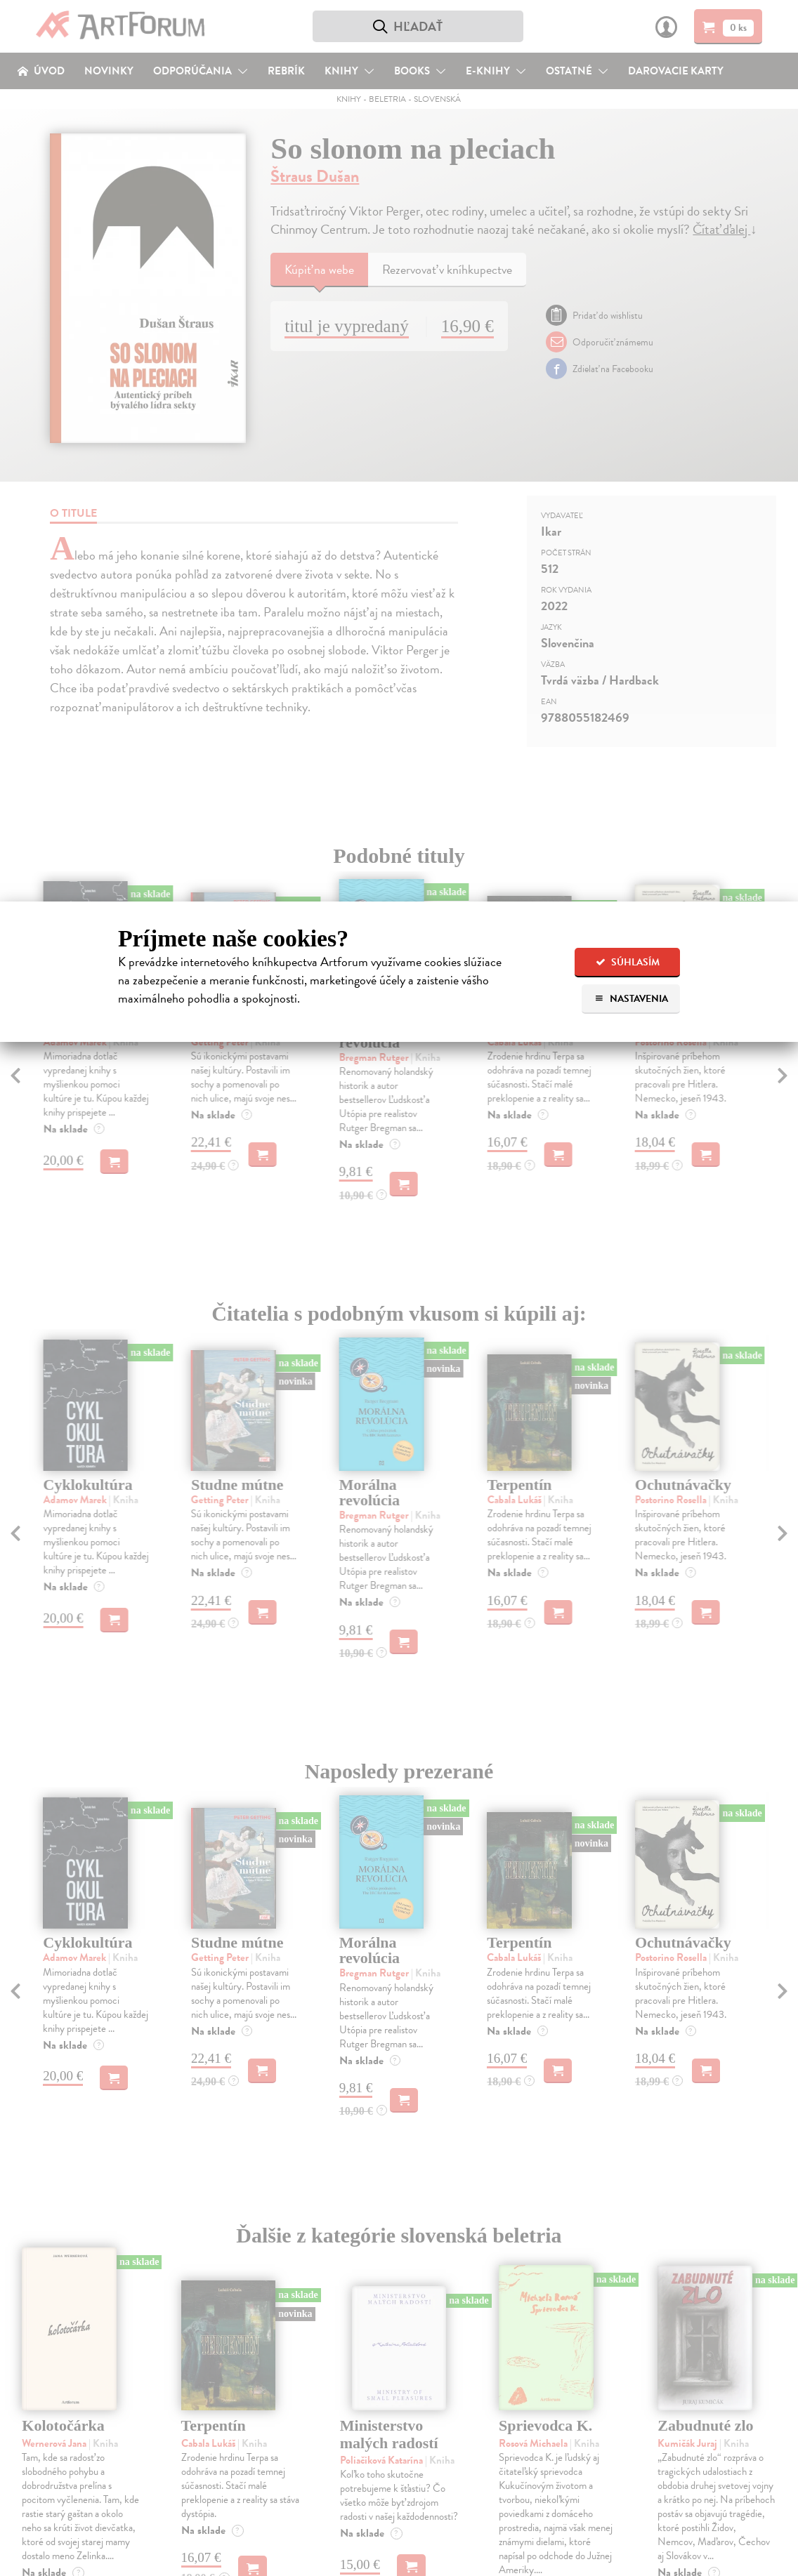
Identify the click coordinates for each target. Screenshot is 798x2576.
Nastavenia (631, 998)
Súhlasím (628, 962)
